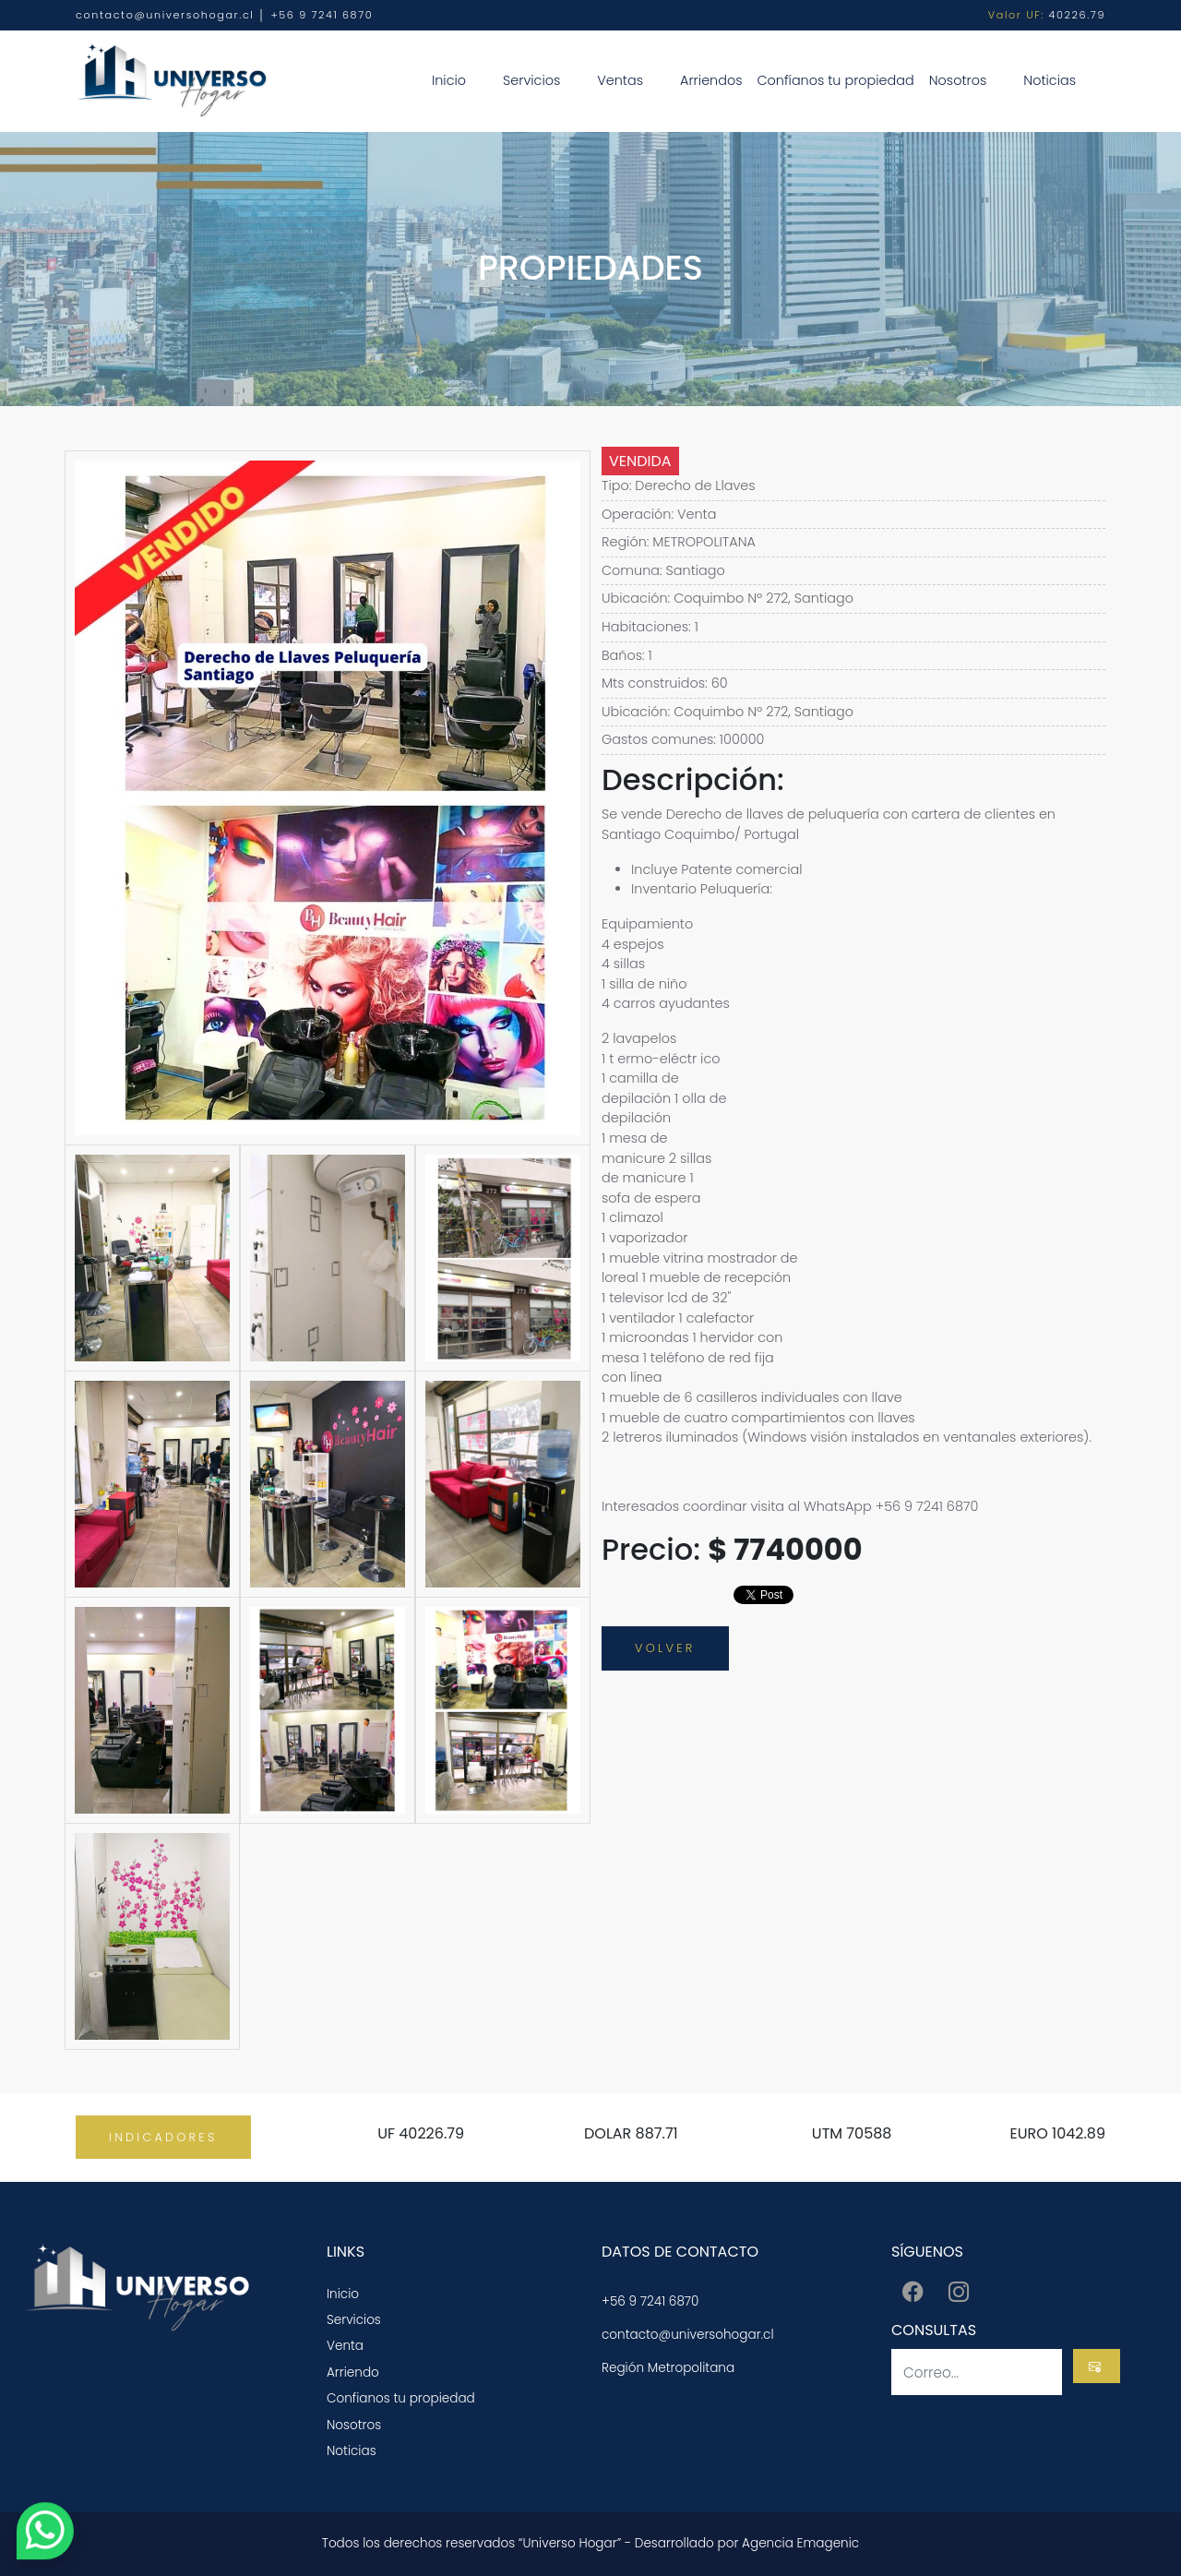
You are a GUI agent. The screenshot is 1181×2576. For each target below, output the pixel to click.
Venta (345, 2345)
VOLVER (665, 1648)
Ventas (620, 80)
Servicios (531, 80)
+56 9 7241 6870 (650, 2301)
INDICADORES (163, 2137)
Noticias (1049, 80)
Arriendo (353, 2372)
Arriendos (711, 80)
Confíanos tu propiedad (835, 80)
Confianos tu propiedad (401, 2398)
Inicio (449, 80)
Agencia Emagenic (800, 2543)
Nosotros (958, 80)
